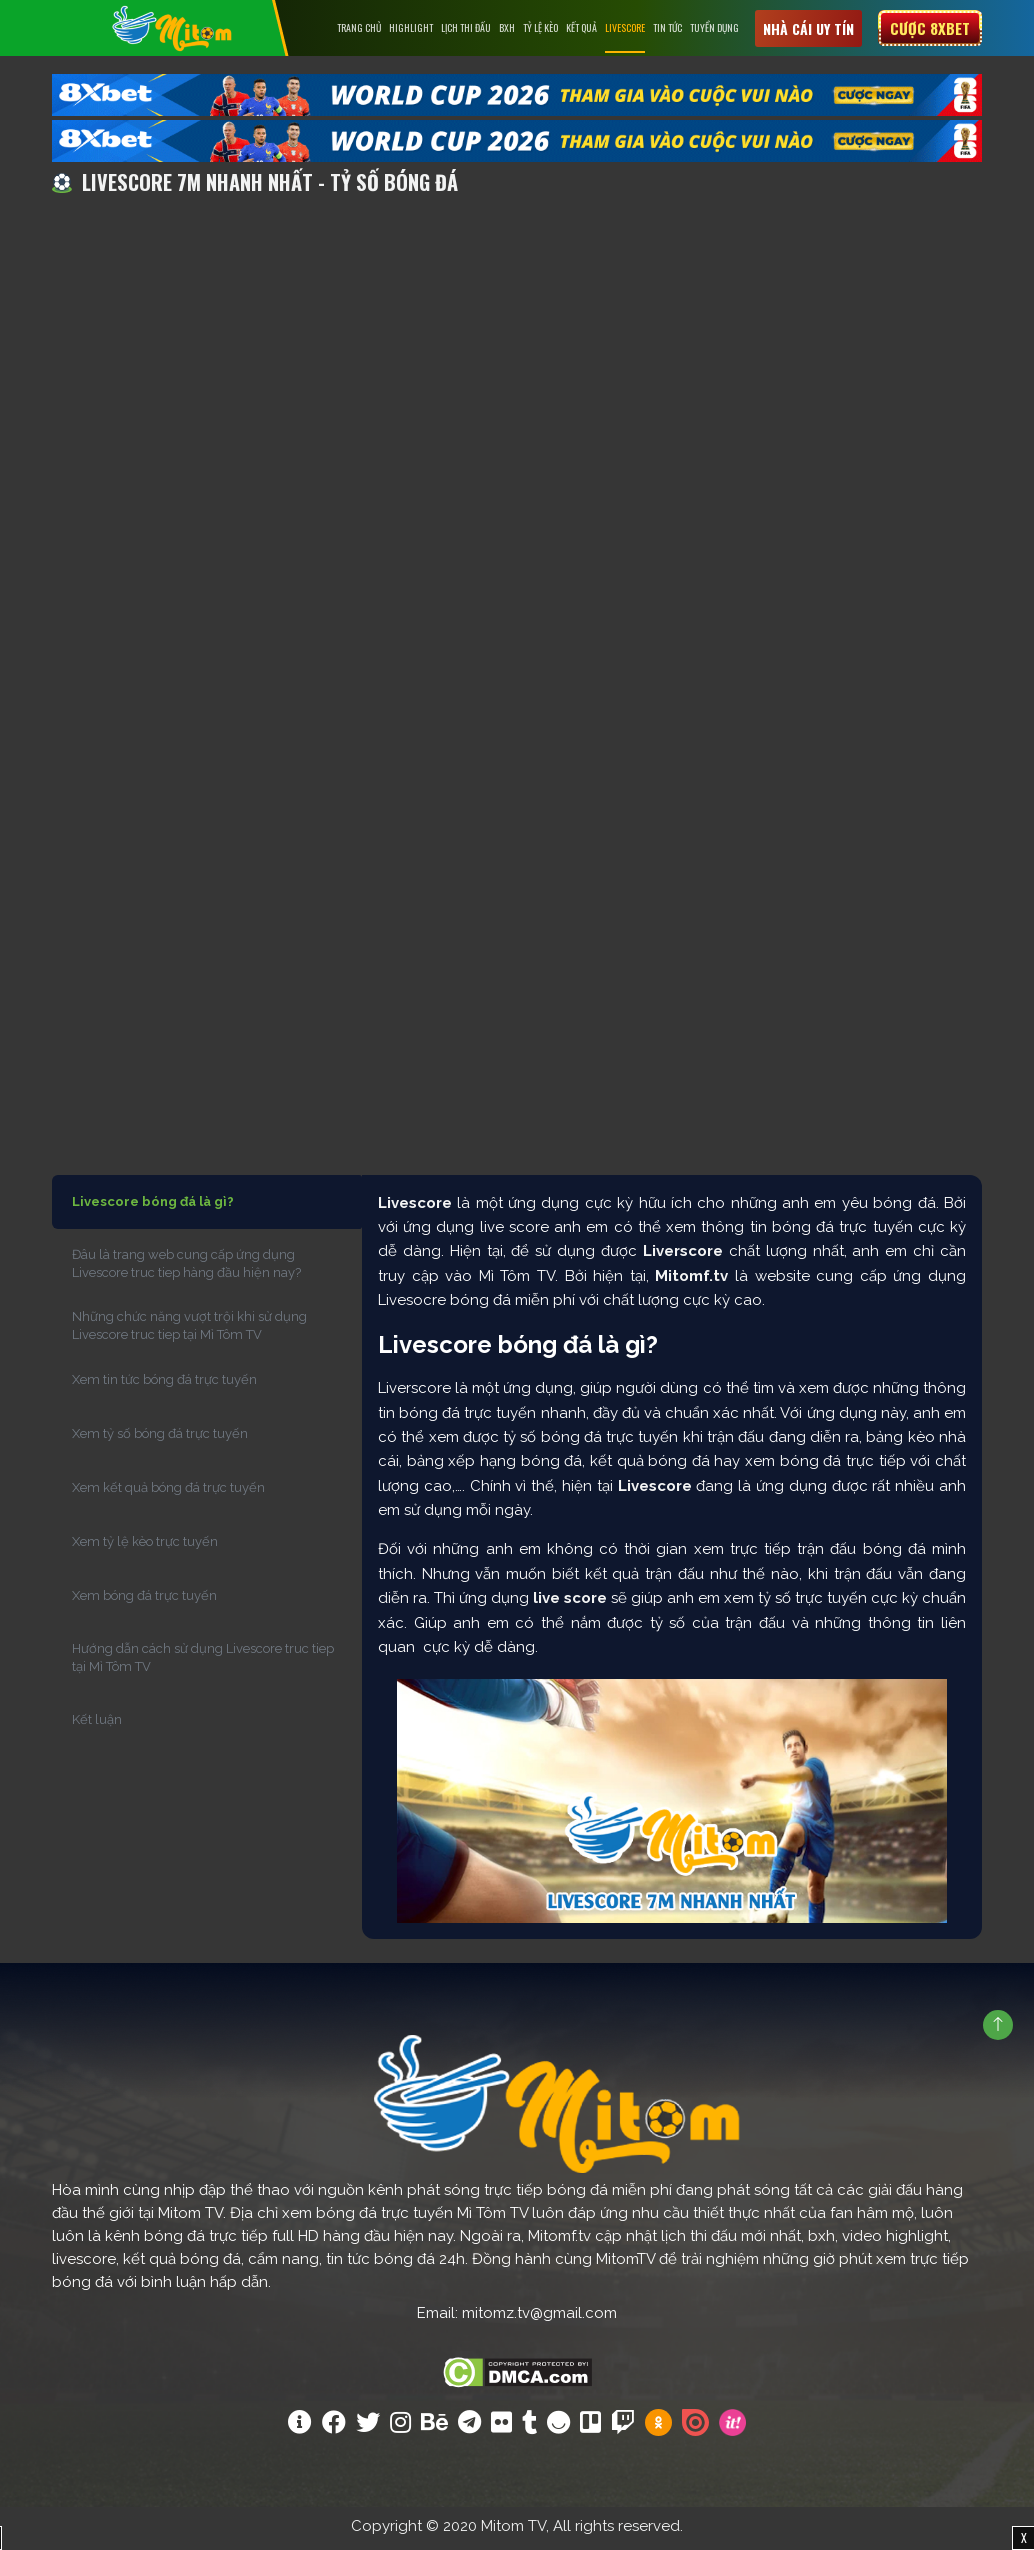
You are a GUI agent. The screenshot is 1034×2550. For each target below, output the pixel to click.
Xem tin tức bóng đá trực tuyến (164, 1383)
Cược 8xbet (930, 28)
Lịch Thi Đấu (466, 27)
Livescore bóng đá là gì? (153, 1205)
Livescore (625, 27)
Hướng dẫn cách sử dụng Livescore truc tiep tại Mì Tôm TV (203, 1661)
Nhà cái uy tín (808, 28)
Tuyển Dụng (714, 27)
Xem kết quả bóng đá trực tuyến (168, 1491)
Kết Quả (581, 27)
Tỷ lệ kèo (540, 27)
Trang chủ (359, 27)
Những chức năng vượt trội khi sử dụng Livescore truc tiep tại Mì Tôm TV (189, 1329)
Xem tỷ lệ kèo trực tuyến (145, 1545)
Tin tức (667, 27)
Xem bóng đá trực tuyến (144, 1599)
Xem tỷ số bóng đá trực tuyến (160, 1437)
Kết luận (97, 1723)
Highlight (411, 27)
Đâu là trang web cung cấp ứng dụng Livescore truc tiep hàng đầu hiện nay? (186, 1267)
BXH (507, 27)
